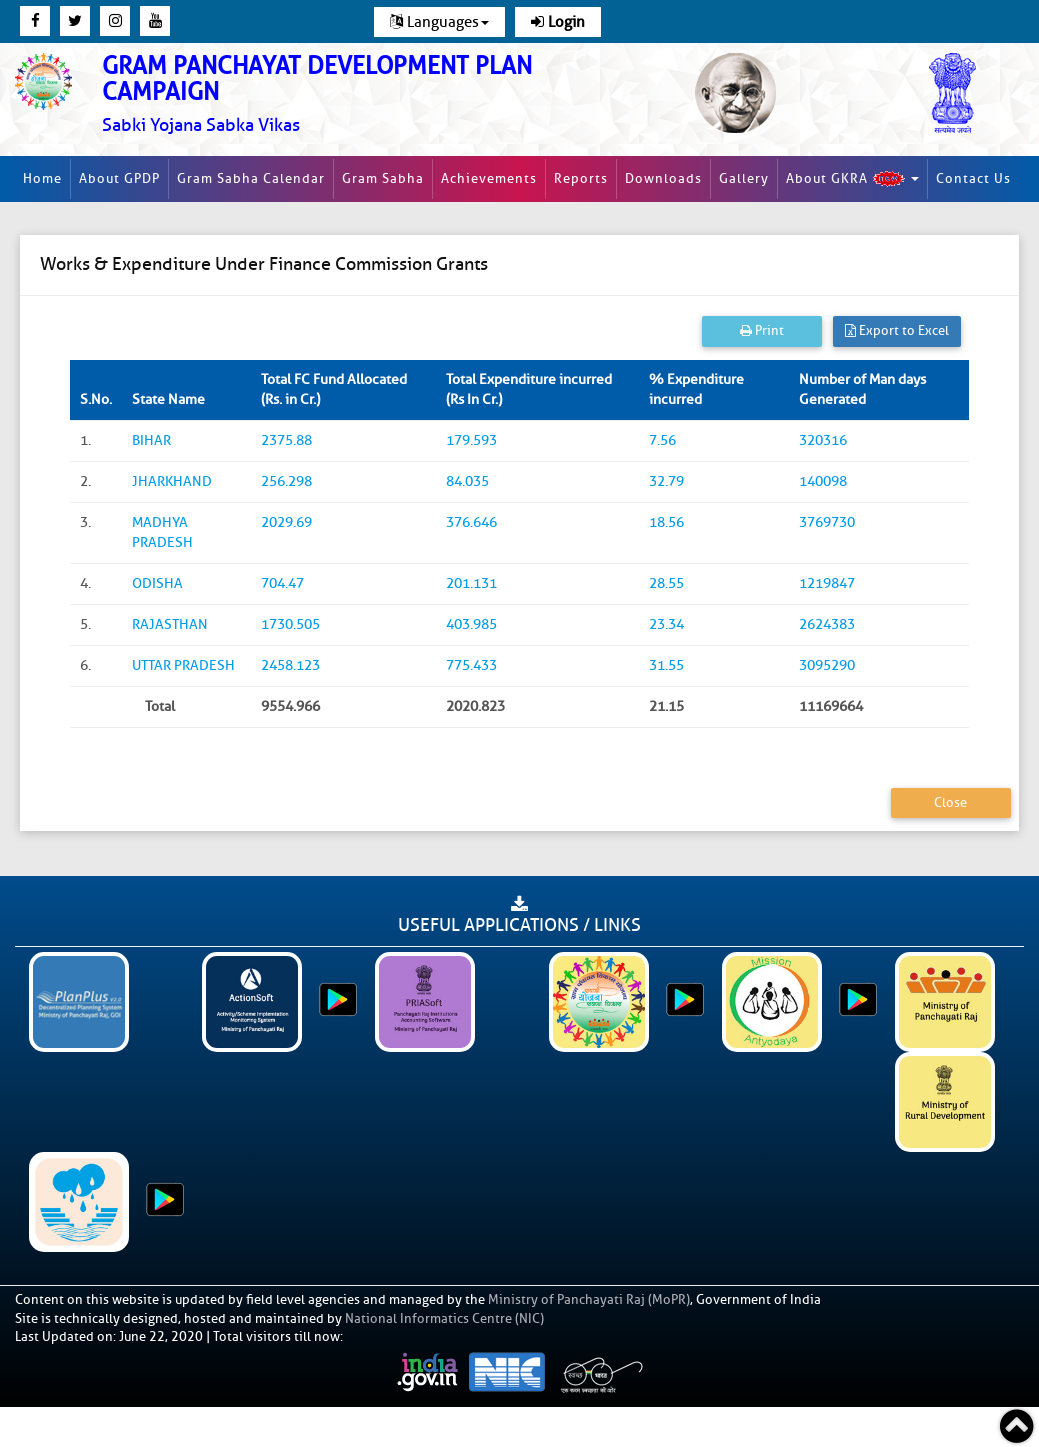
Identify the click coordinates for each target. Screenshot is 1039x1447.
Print (762, 330)
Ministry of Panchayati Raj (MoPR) (589, 1299)
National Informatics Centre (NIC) (444, 1318)
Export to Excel (897, 330)
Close (950, 802)
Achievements (489, 178)
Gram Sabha (383, 178)
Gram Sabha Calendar (251, 178)
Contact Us (973, 178)
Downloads (663, 178)
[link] (347, 94)
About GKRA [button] (852, 179)
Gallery (744, 178)
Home (42, 178)
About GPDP (119, 178)
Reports (581, 178)
